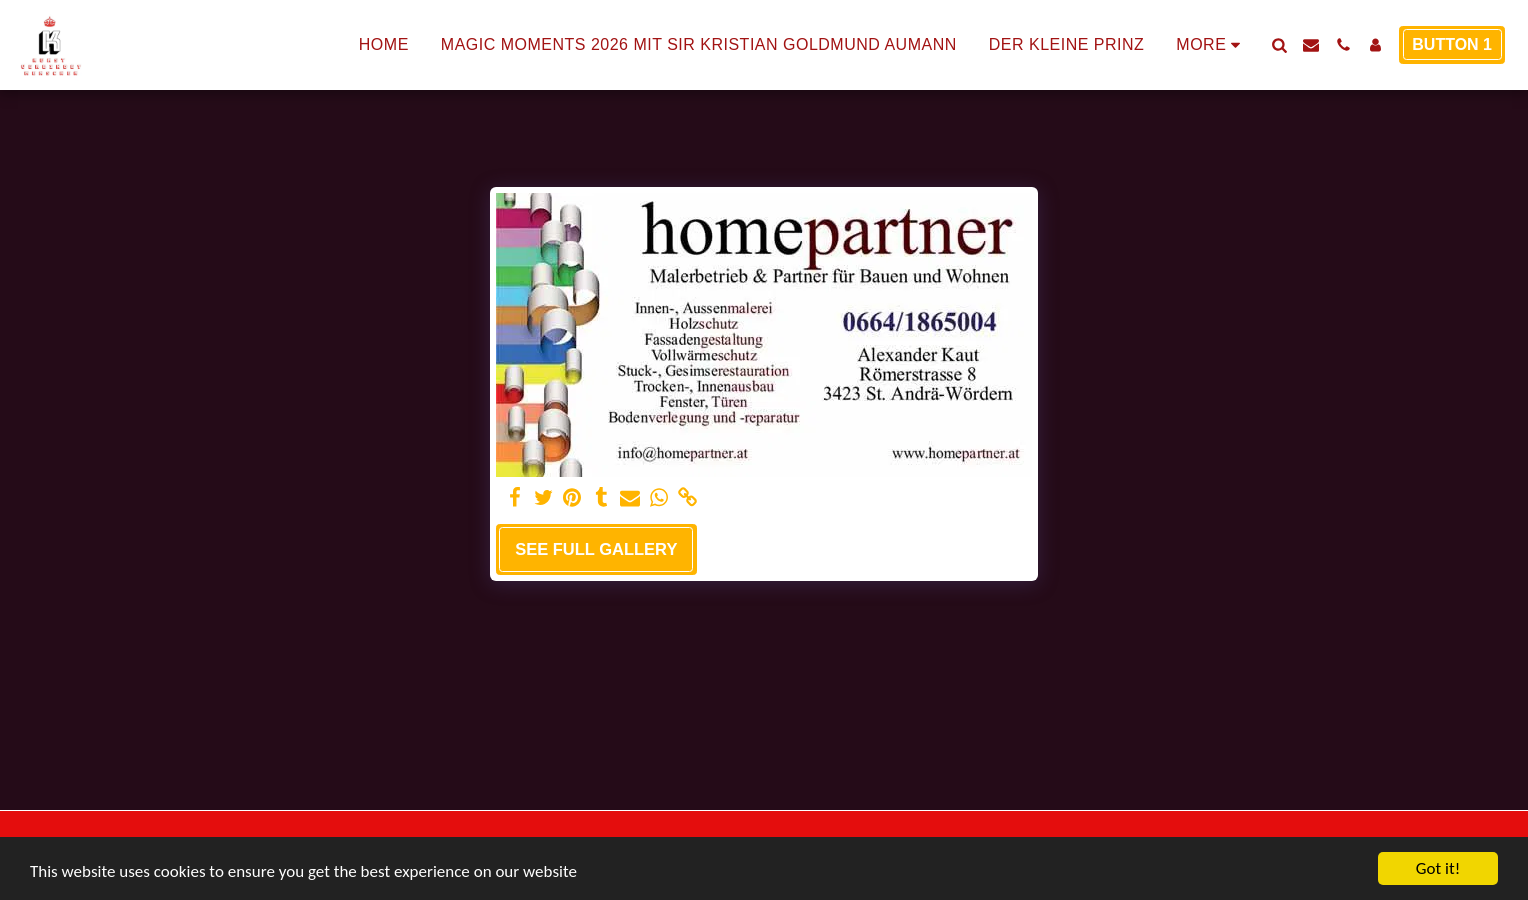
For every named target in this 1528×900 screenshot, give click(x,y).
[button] (1279, 45)
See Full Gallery (596, 549)
